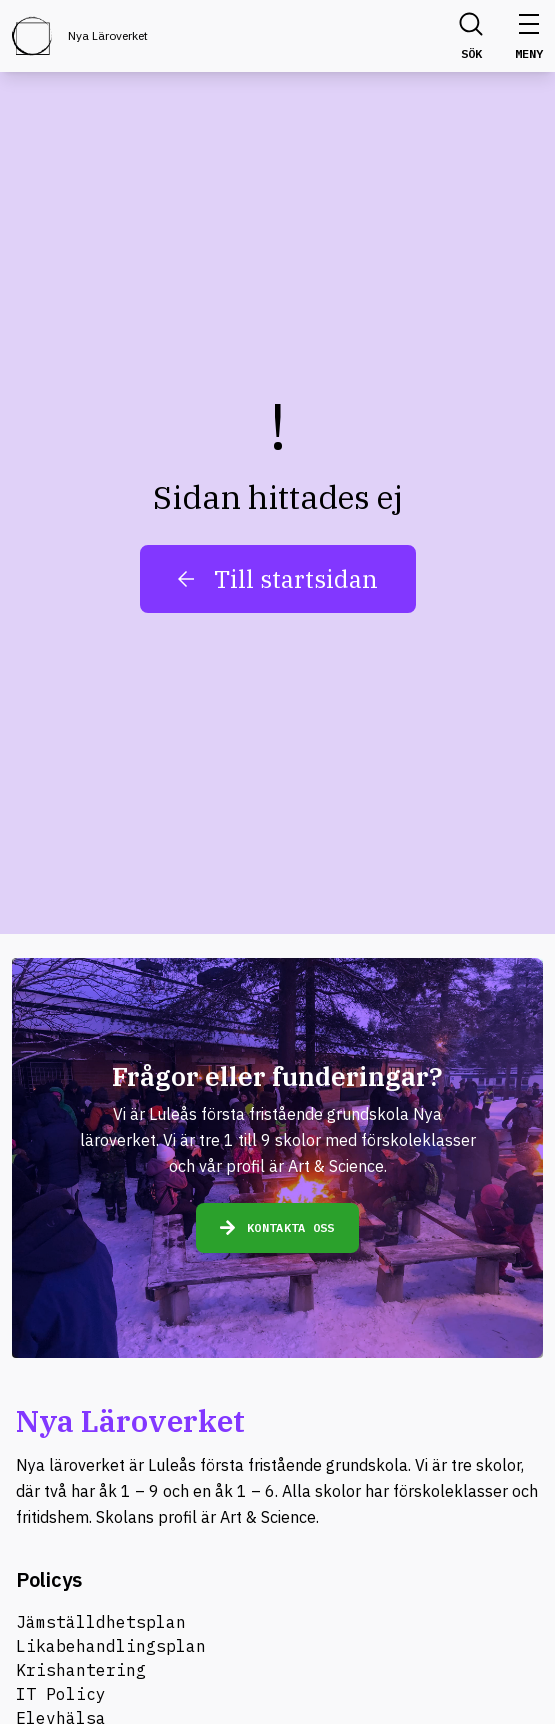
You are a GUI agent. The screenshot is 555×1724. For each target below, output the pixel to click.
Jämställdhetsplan (101, 1622)
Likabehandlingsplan (111, 1646)
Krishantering (81, 1670)
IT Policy (61, 1694)
